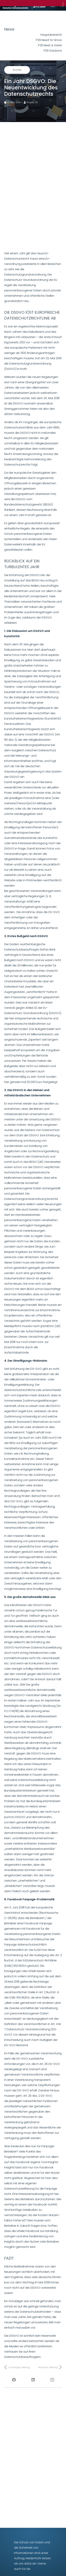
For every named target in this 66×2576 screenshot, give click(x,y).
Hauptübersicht (51, 35)
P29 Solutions (53, 51)
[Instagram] (52, 2380)
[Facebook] (13, 2380)
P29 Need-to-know (49, 40)
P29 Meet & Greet (50, 45)
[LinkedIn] (33, 2380)
